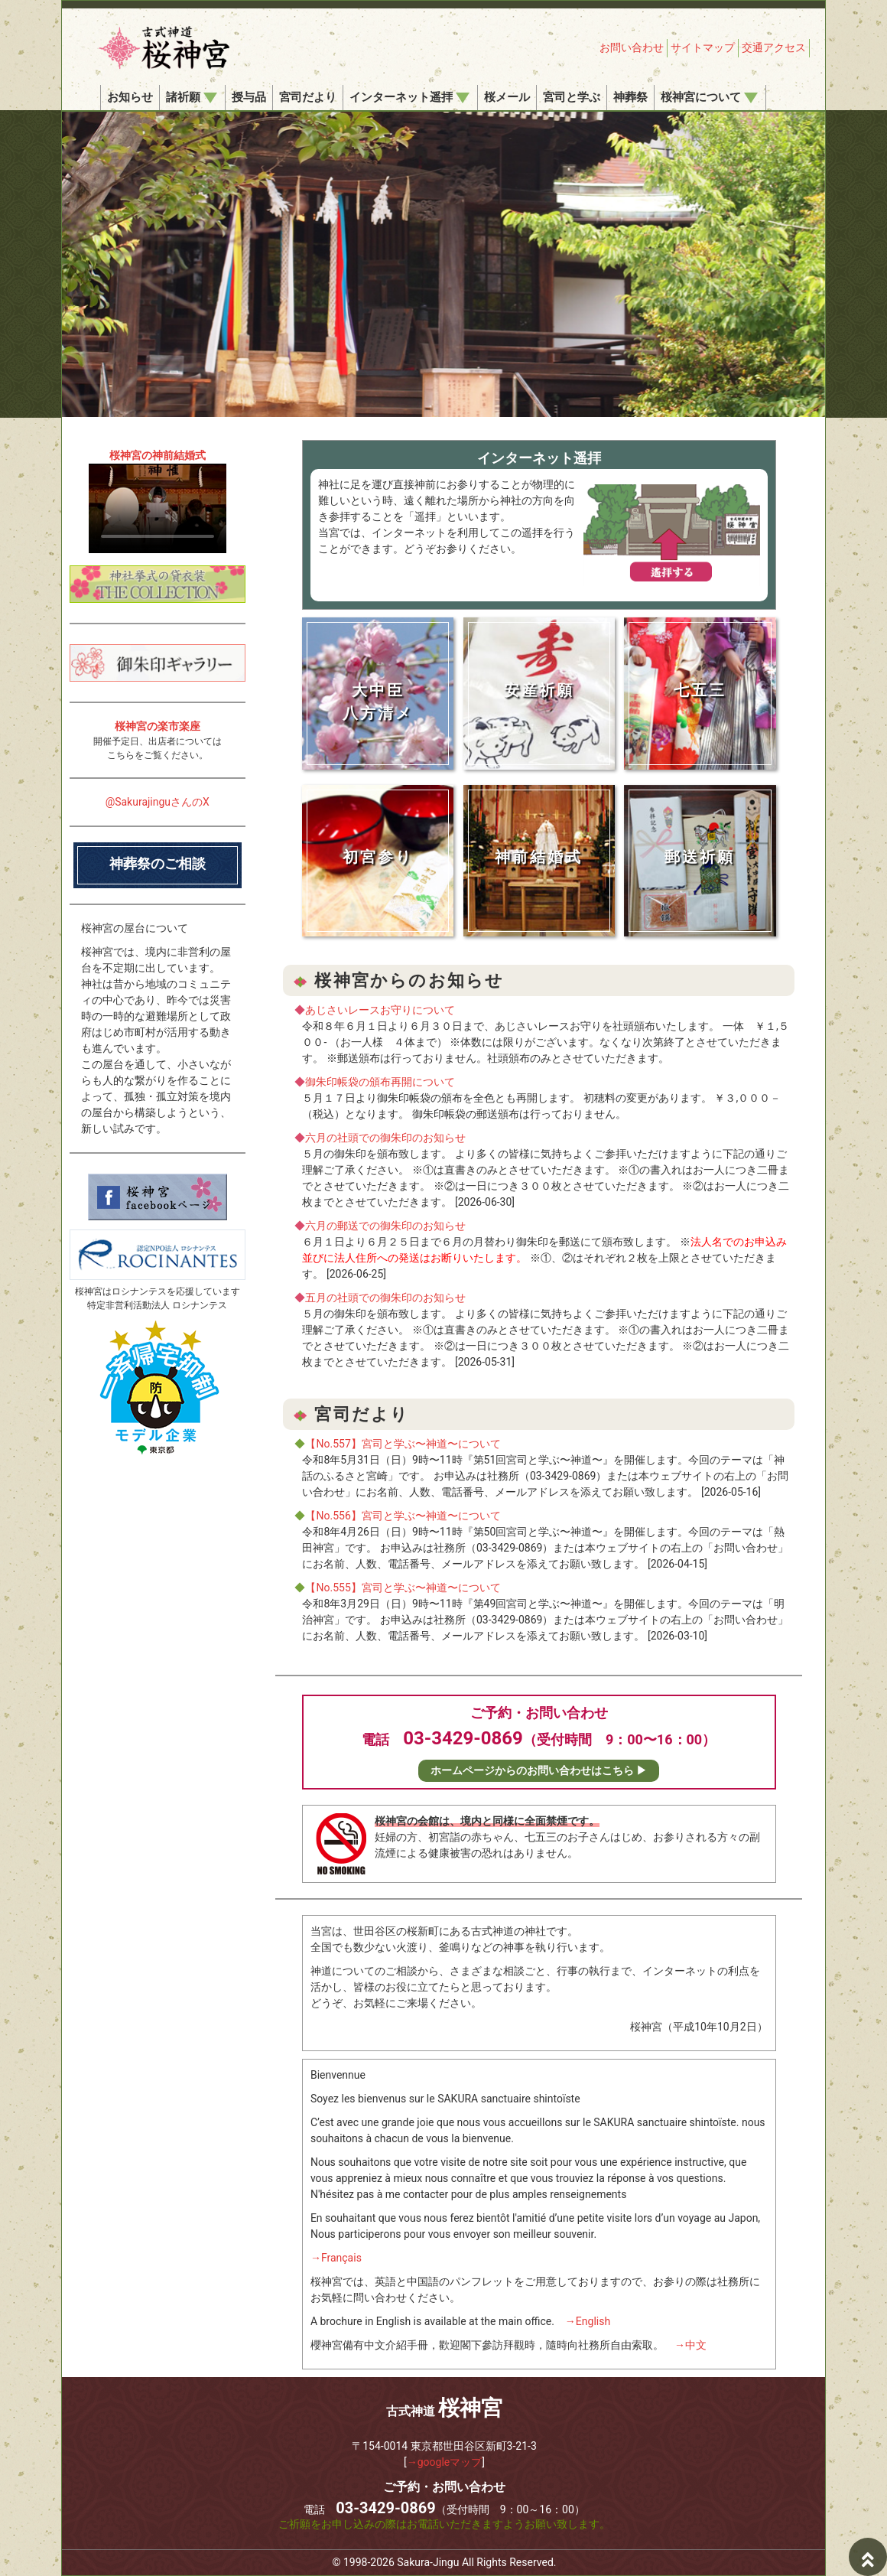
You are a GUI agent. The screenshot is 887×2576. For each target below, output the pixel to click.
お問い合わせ (631, 47)
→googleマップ (444, 2462)
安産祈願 (539, 690)
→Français (336, 2258)
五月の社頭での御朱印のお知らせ (385, 1297)
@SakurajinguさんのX (158, 802)
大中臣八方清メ (378, 701)
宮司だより (307, 97)
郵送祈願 (699, 856)
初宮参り (378, 856)
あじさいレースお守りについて (380, 1010)
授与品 (249, 97)
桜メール (507, 97)
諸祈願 (191, 97)
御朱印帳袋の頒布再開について (380, 1082)
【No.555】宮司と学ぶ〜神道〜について (402, 1587)
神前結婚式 (539, 856)
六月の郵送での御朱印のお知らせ (385, 1226)
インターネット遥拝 (409, 97)
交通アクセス (774, 47)
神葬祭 (630, 97)
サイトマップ (703, 47)
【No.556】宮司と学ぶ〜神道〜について (402, 1515)
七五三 (700, 690)
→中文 (690, 2345)
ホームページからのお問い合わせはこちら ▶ (539, 1770)
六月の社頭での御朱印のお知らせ (385, 1138)
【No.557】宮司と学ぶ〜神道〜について (402, 1444)
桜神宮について (709, 97)
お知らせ (130, 97)
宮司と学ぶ (571, 97)
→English (587, 2321)
